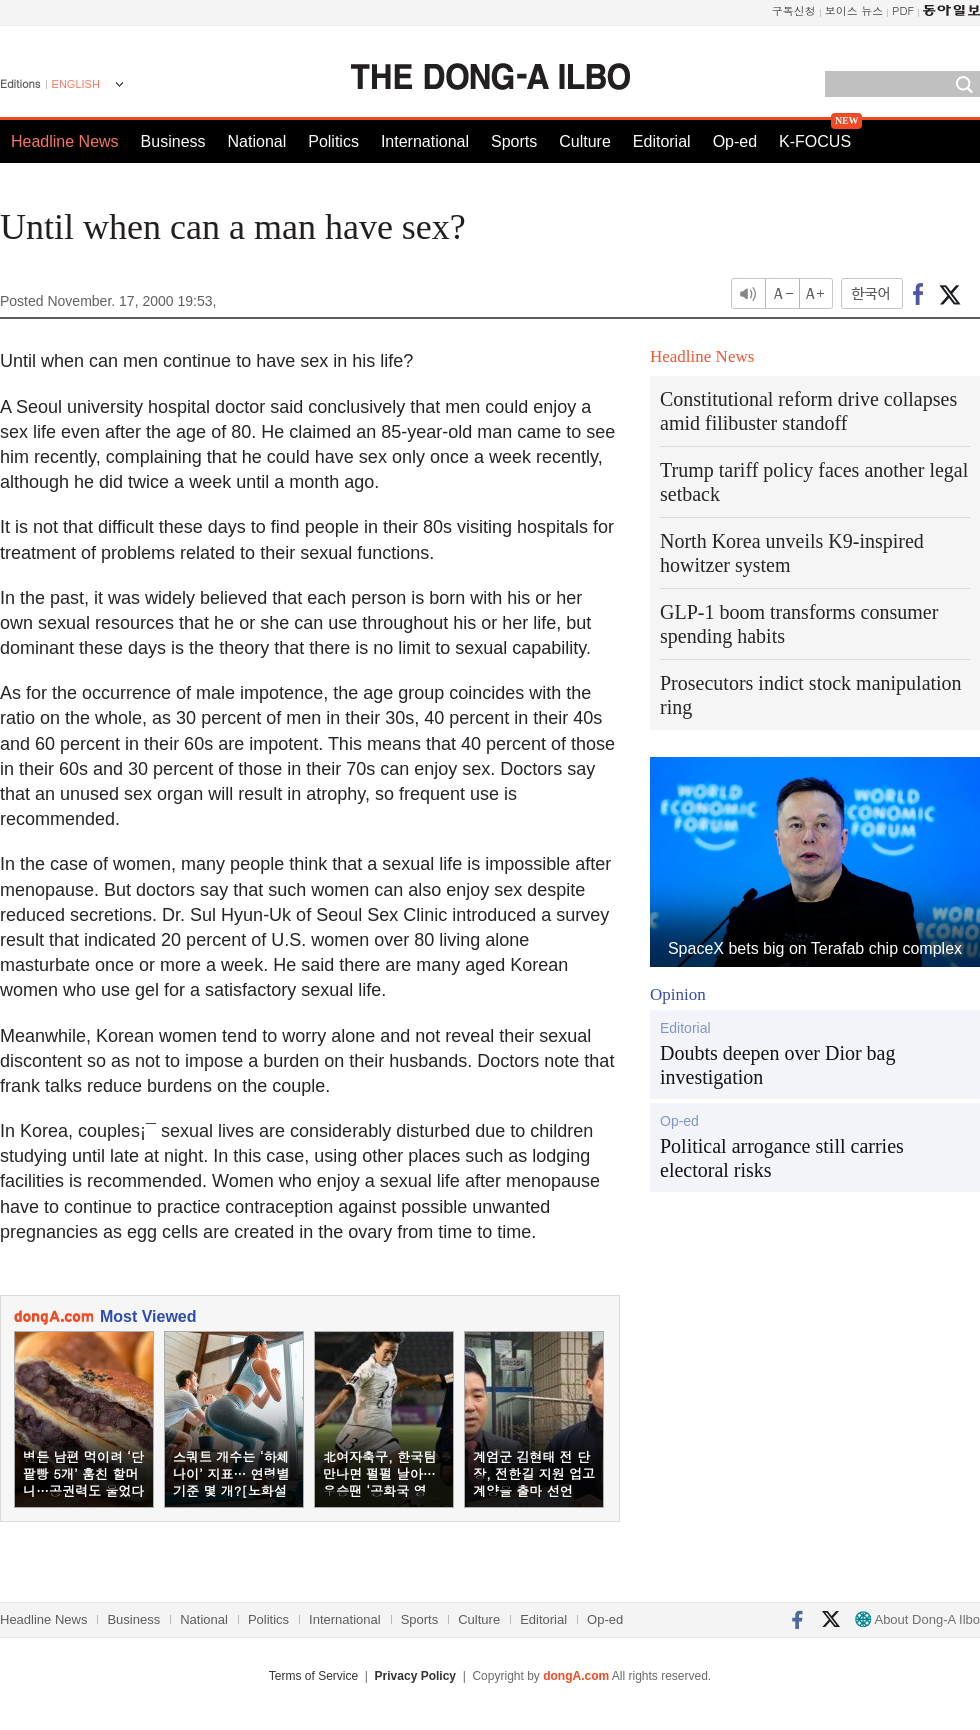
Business (173, 141)
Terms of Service (313, 1676)
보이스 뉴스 (854, 10)
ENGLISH (76, 84)
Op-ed (735, 141)
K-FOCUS (815, 141)
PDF (903, 10)
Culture (585, 141)
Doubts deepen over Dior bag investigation (778, 1065)
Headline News (65, 141)
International (425, 141)
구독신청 (794, 10)
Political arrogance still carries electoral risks (782, 1158)
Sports (514, 141)
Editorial (662, 141)
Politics (333, 141)
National (257, 141)
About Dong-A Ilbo (917, 1619)
